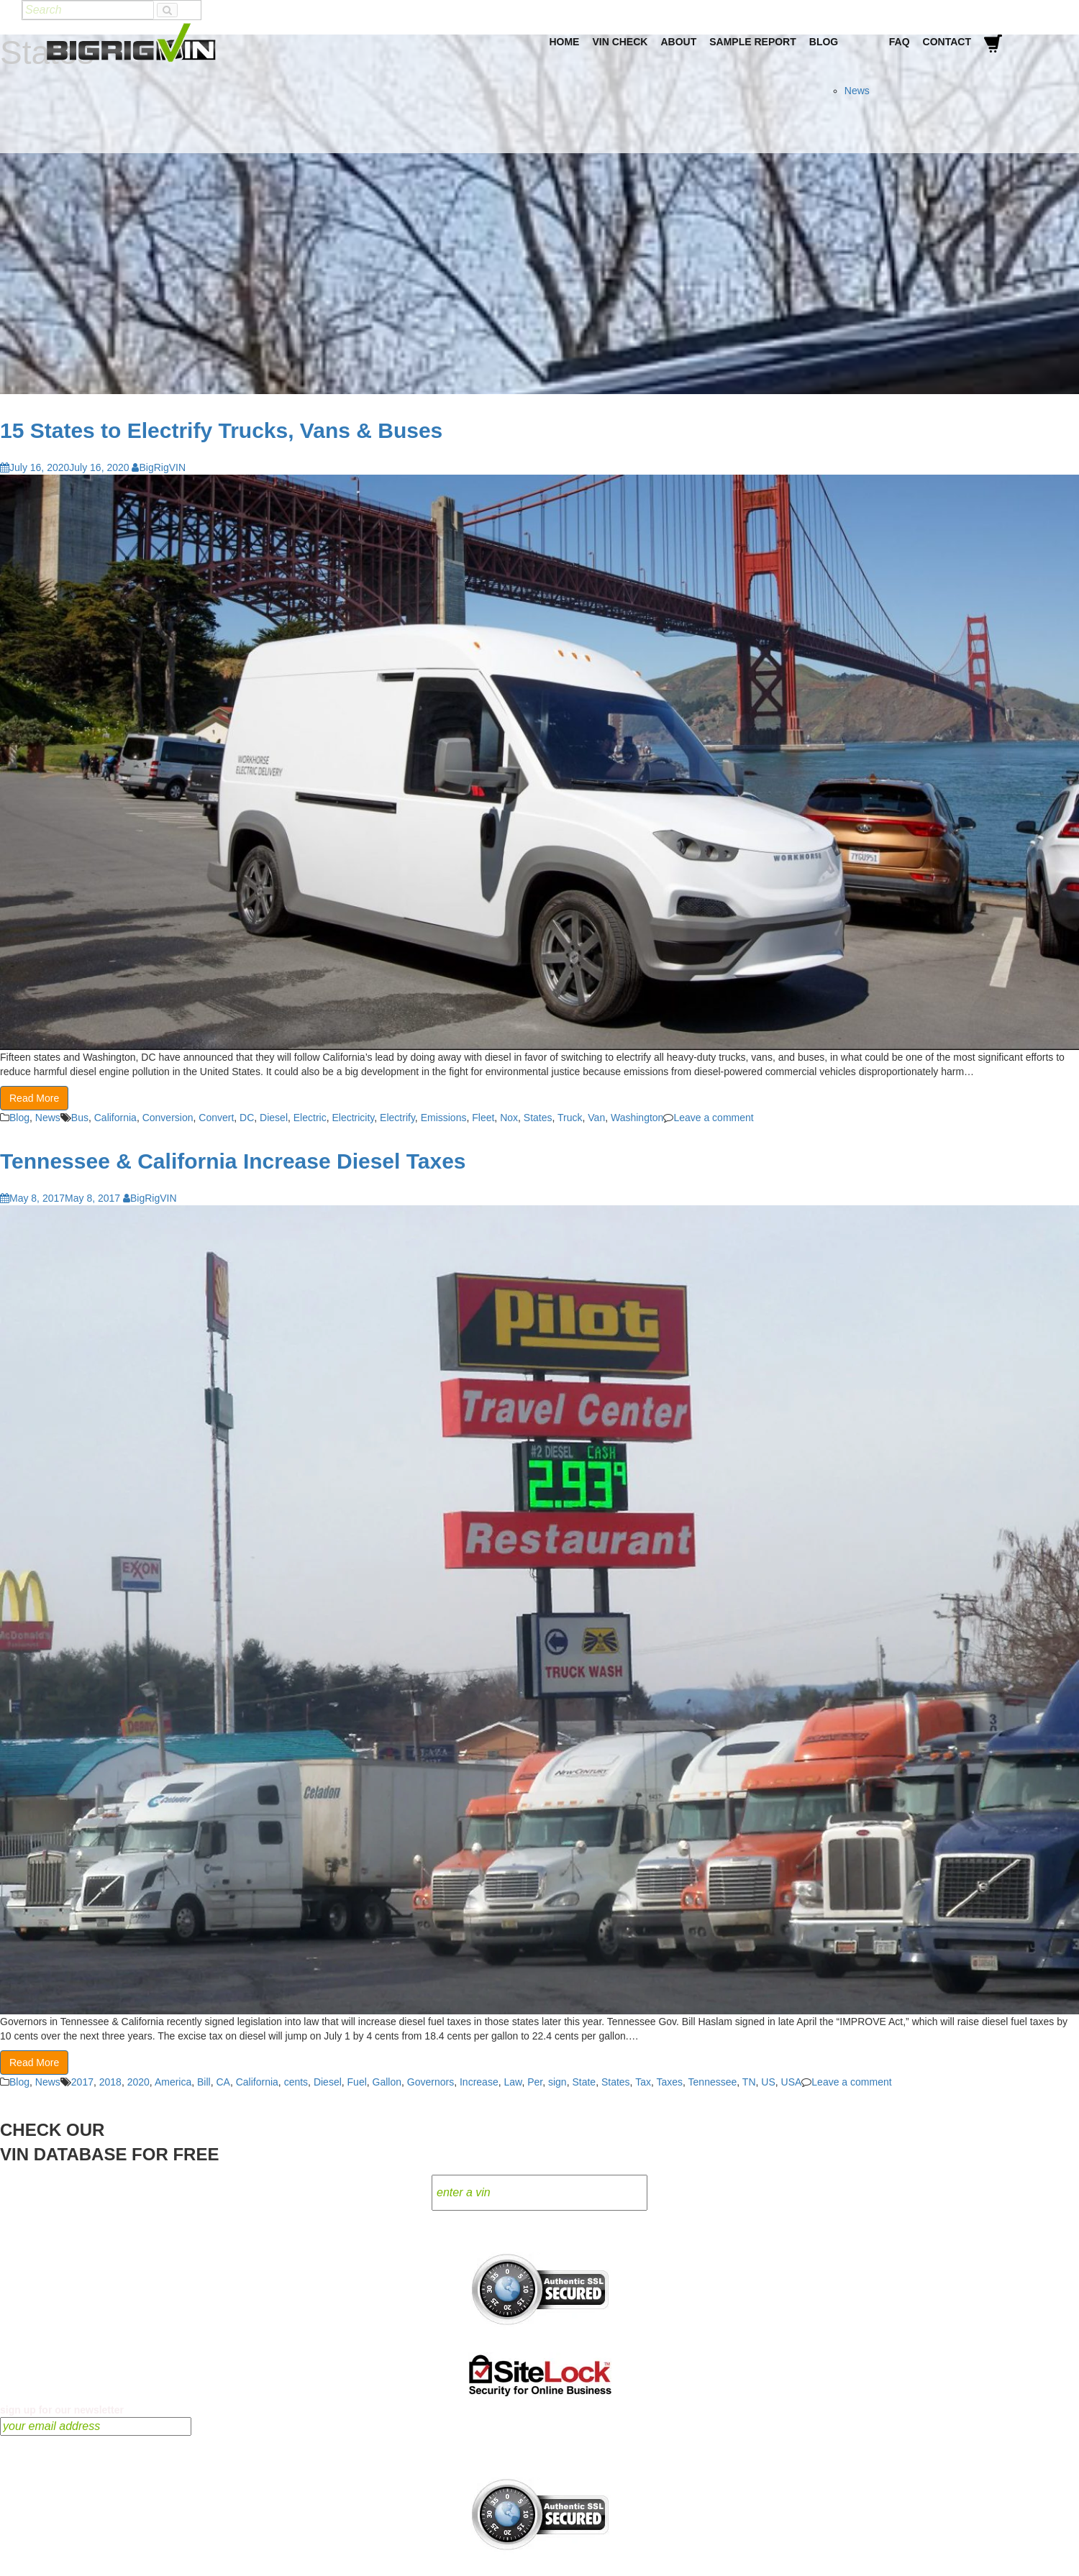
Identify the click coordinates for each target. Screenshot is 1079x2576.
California (115, 1117)
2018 (110, 2082)
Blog (823, 41)
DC (247, 1117)
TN (749, 2082)
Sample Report (752, 41)
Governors (430, 2082)
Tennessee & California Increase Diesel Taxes (233, 1161)
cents (296, 2082)
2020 (138, 2082)
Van (596, 1117)
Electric (310, 1117)
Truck (569, 1117)
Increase (479, 2082)
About (678, 41)
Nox (509, 1117)
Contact (947, 41)
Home (564, 41)
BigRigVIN (159, 467)
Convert (216, 1117)
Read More (34, 1098)
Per (534, 2082)
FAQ (899, 41)
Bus (79, 1117)
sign (557, 2082)
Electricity (353, 1117)
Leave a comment (713, 1117)
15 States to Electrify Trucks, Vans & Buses (221, 430)
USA (791, 2082)
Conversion (168, 1117)
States (538, 1117)
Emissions (444, 1117)
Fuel (357, 2082)
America (173, 2082)
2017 (82, 2082)
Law (513, 2082)
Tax (643, 2082)
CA (222, 2082)
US (768, 2082)
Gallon (387, 2082)
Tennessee (712, 2082)
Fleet (483, 1117)
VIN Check (619, 41)
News (857, 90)
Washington (637, 1117)
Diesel (274, 1117)
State (584, 2082)
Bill (204, 2082)
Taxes (669, 2082)
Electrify (397, 1117)
